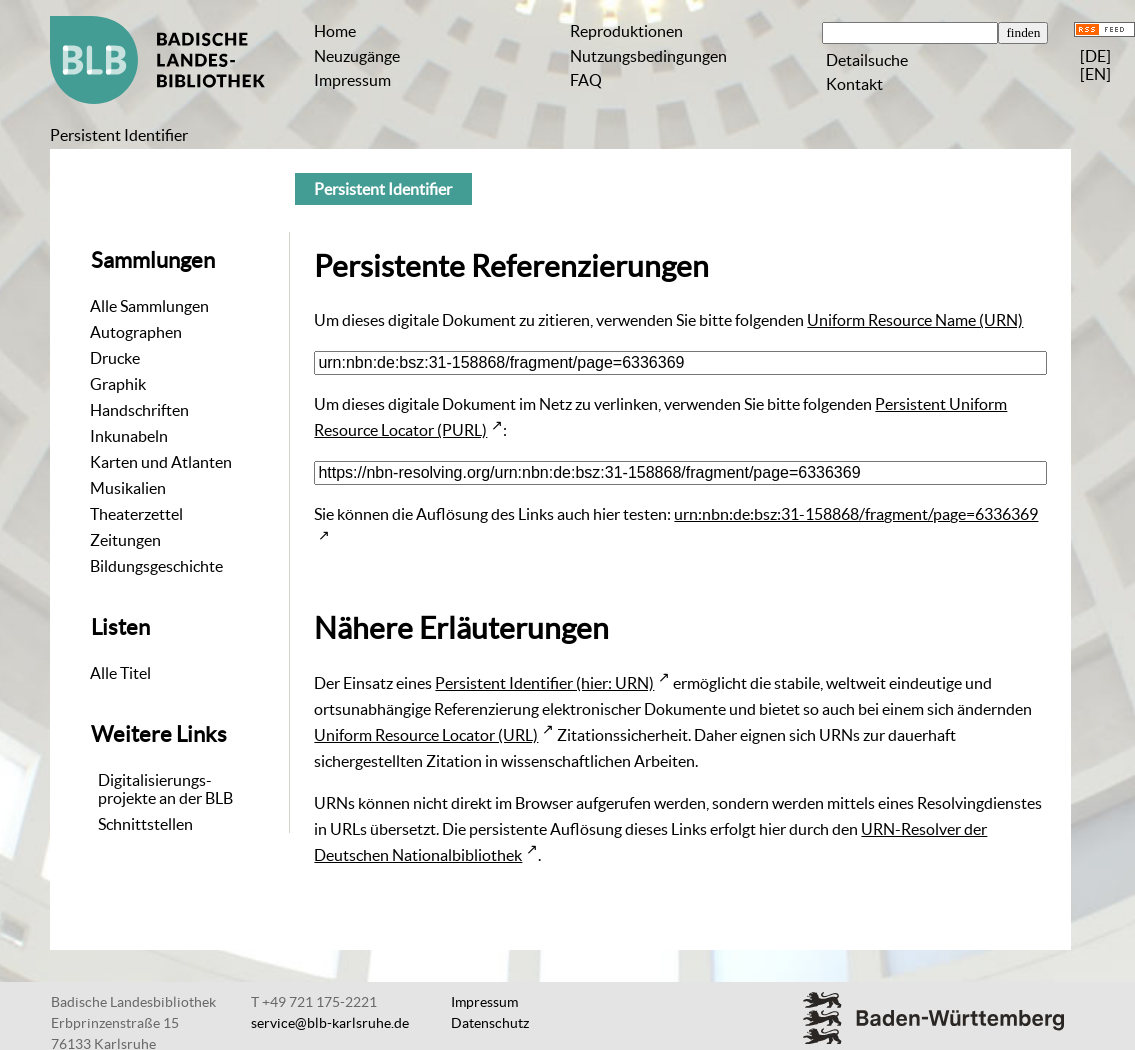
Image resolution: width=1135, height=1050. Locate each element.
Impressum (352, 80)
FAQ (586, 80)
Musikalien (128, 488)
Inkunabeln (129, 436)
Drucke (115, 358)
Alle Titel (120, 673)
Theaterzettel (136, 514)
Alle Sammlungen (149, 306)
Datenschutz (490, 1023)
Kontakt (854, 84)
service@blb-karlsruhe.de (330, 1023)
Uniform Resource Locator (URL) (426, 735)
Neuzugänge (357, 56)
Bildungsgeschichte (156, 566)
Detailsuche (867, 60)
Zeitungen (125, 540)
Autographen (136, 332)
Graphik (118, 384)
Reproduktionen (626, 31)
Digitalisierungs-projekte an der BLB (165, 789)
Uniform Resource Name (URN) (915, 320)
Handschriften (139, 410)
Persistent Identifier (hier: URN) (544, 683)
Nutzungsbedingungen (648, 56)
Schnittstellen (145, 824)
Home (335, 31)
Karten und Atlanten (161, 462)
